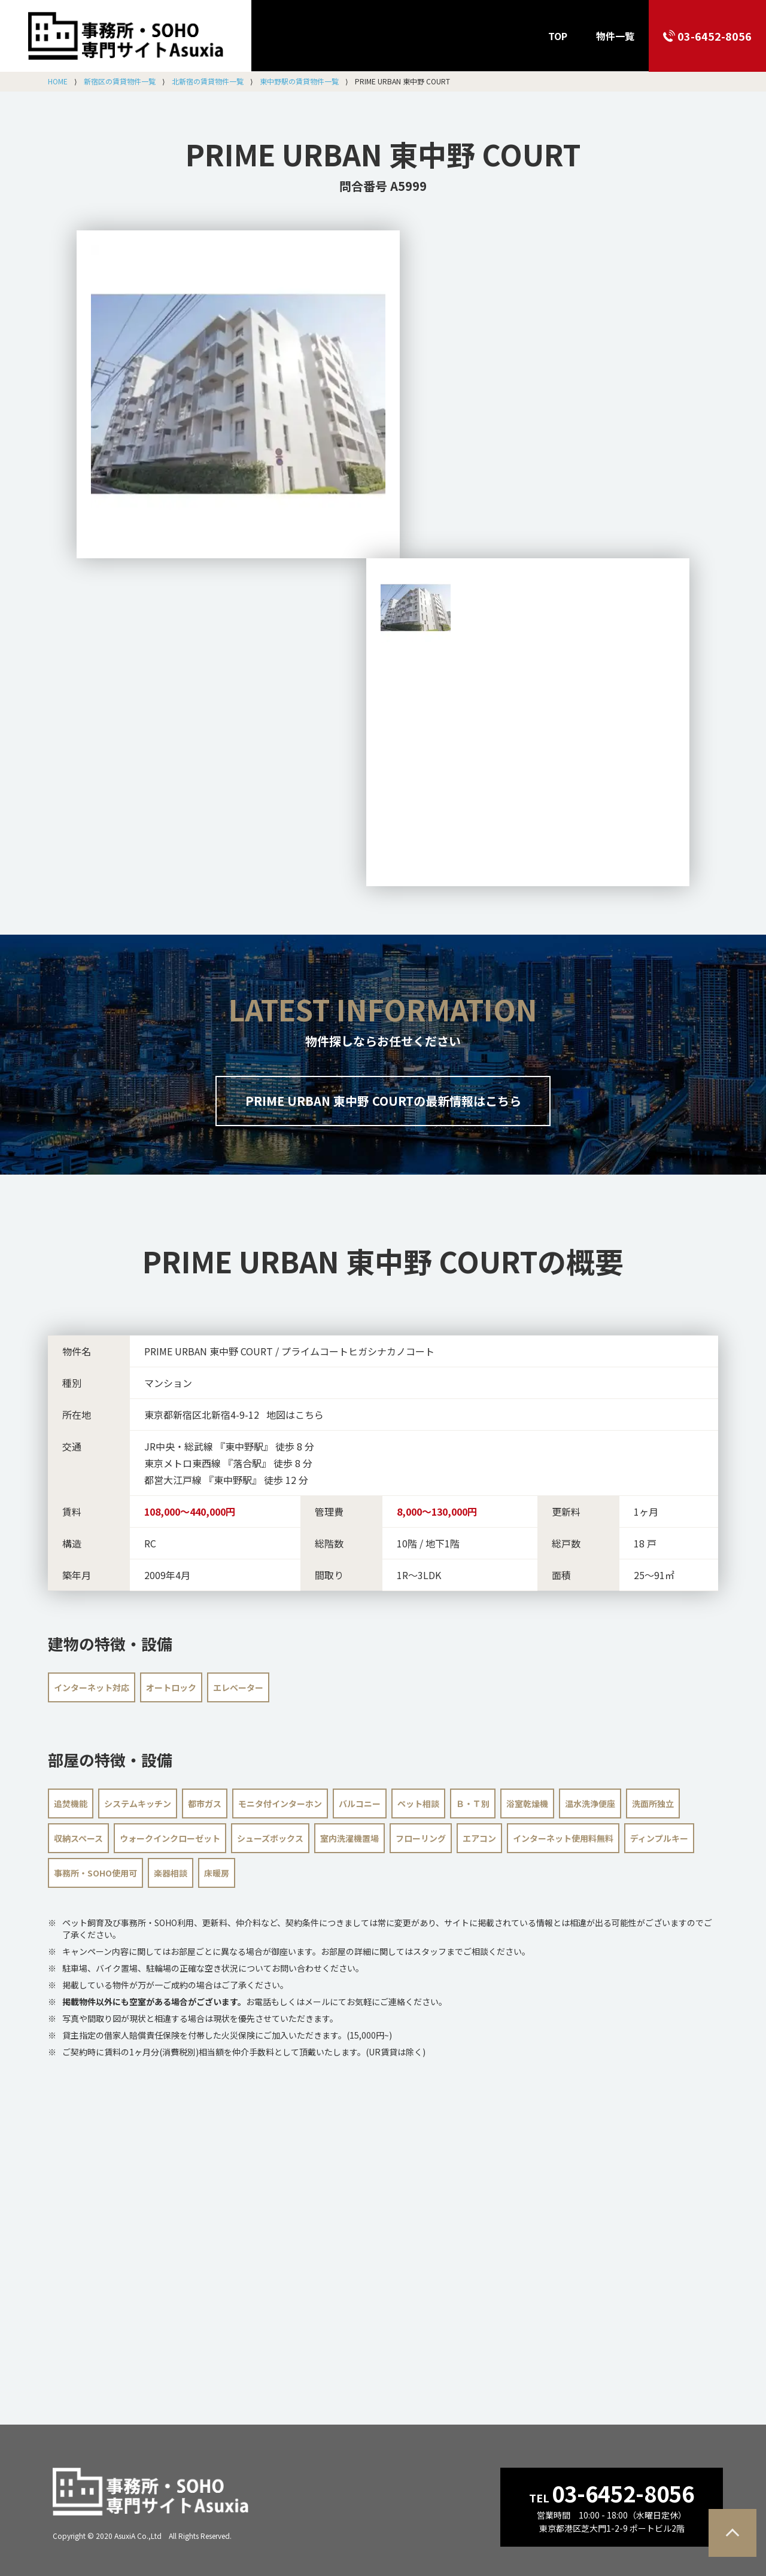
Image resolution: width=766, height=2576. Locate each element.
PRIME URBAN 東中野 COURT (383, 154)
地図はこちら (295, 1414)
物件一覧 (615, 36)
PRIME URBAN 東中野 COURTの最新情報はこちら (383, 1100)
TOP (557, 36)
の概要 (383, 1261)
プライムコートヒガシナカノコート (357, 1351)
